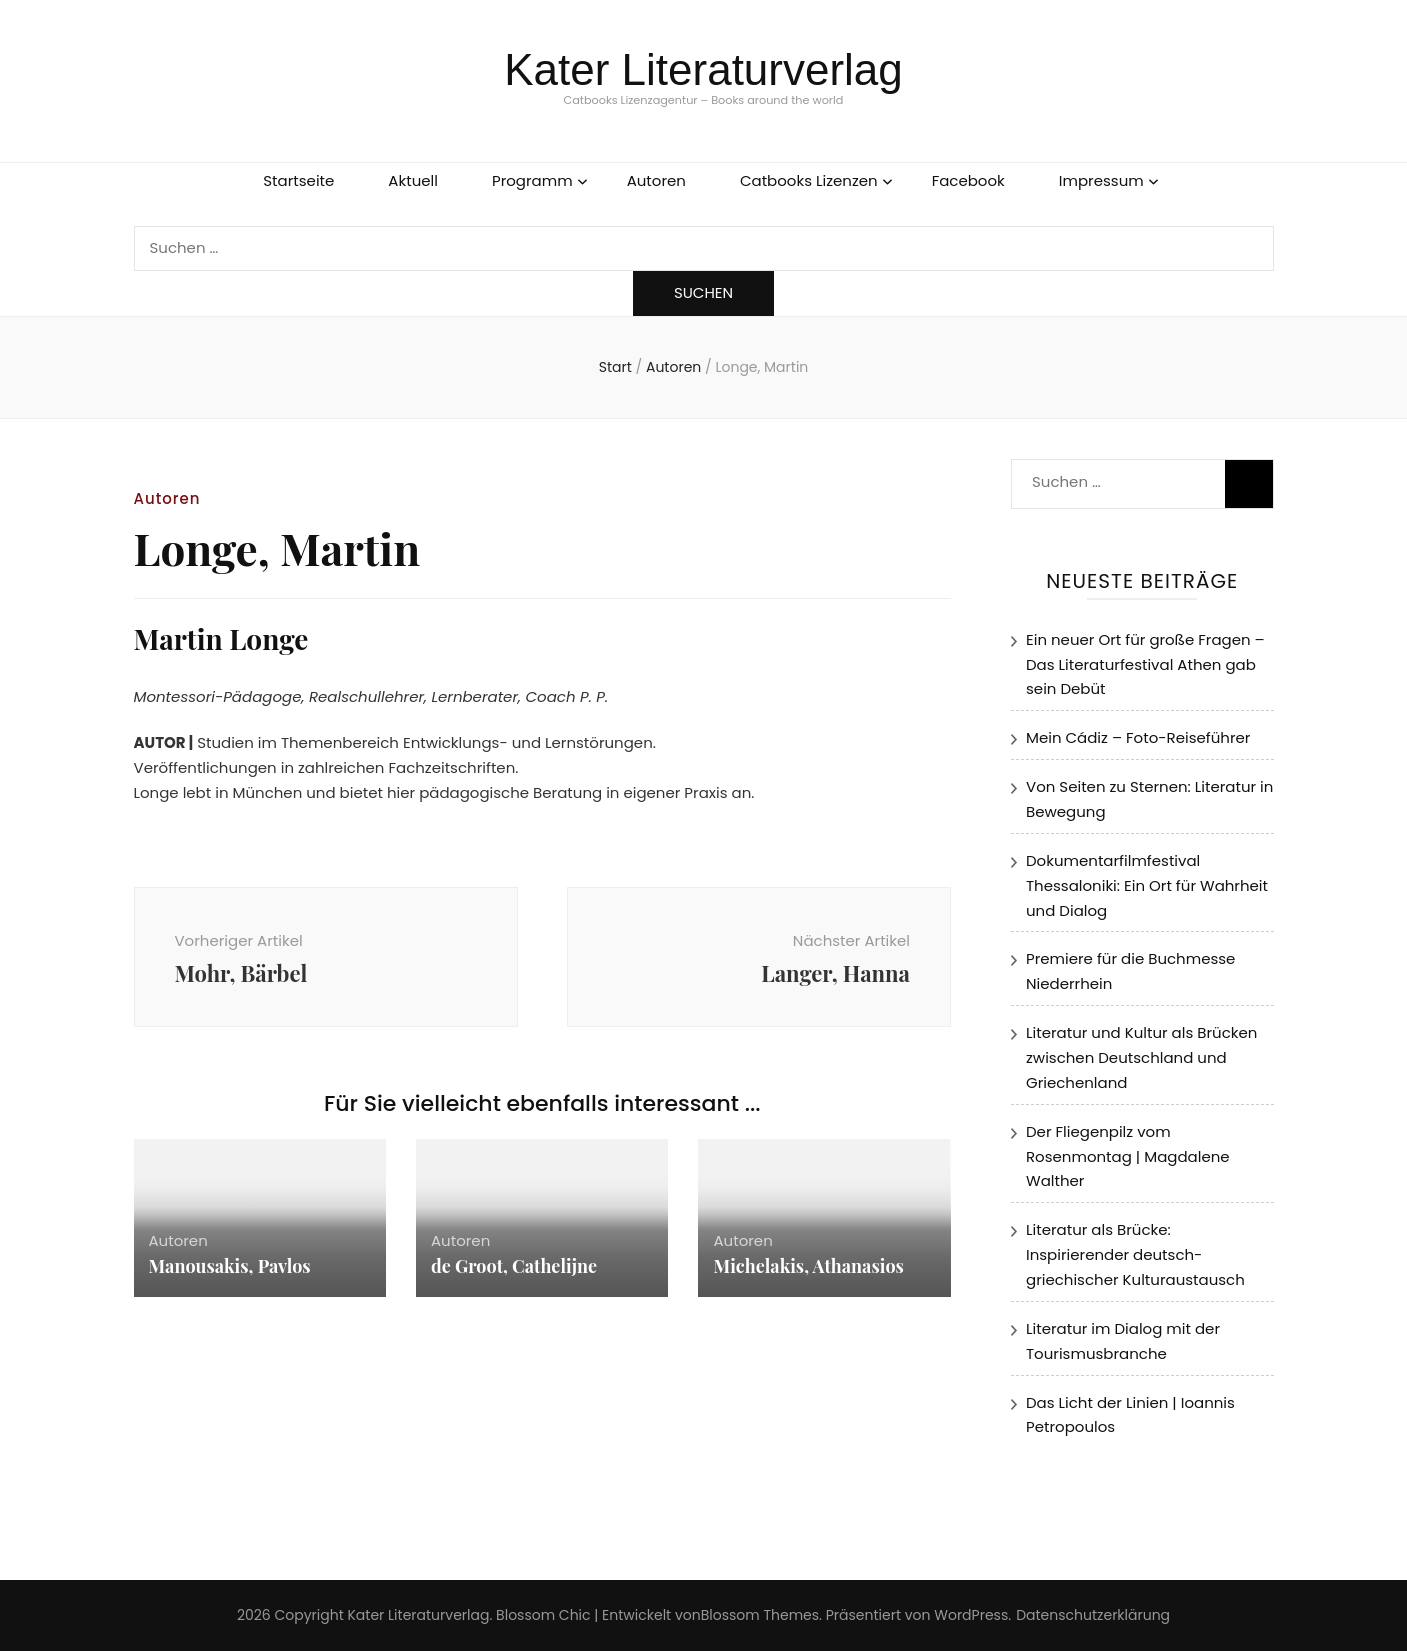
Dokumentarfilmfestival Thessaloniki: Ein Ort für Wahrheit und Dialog (1147, 885)
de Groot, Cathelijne (514, 1266)
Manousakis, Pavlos (230, 1266)
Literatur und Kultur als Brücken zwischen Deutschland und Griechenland (1141, 1057)
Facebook (968, 180)
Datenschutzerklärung (1093, 1615)
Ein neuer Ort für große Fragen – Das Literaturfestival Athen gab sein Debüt (1145, 664)
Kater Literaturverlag (703, 69)
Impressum (1101, 180)
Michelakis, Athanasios (808, 1266)
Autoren (656, 180)
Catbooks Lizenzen (809, 180)
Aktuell (413, 180)
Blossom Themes (760, 1615)
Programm (532, 180)
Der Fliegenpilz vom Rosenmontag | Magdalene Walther (1128, 1156)
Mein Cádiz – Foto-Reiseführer (1138, 737)
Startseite (298, 180)
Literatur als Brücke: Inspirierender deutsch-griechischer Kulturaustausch (1135, 1254)
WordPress (971, 1615)
